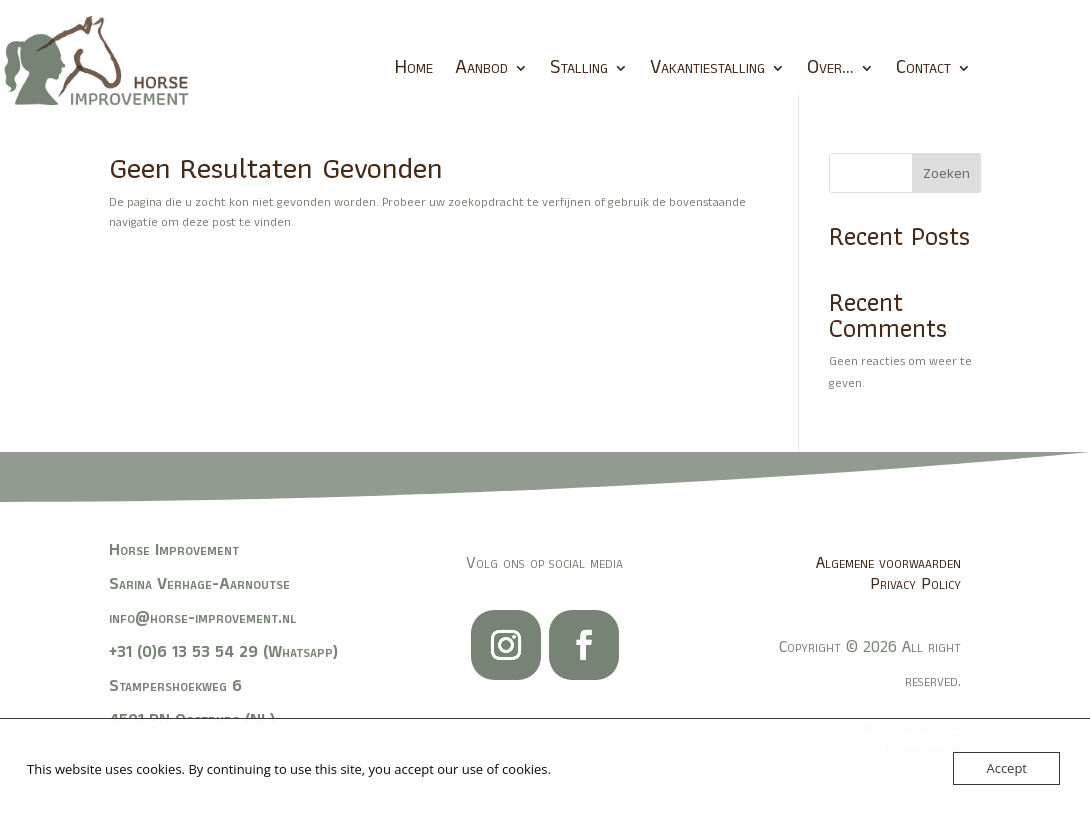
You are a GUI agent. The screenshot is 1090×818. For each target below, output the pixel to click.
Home (413, 67)
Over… (830, 67)
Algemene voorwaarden (888, 563)
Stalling (579, 67)
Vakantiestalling (707, 67)
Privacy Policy (915, 584)
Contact (923, 67)
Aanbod (481, 67)
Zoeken (946, 174)
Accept (1006, 768)
